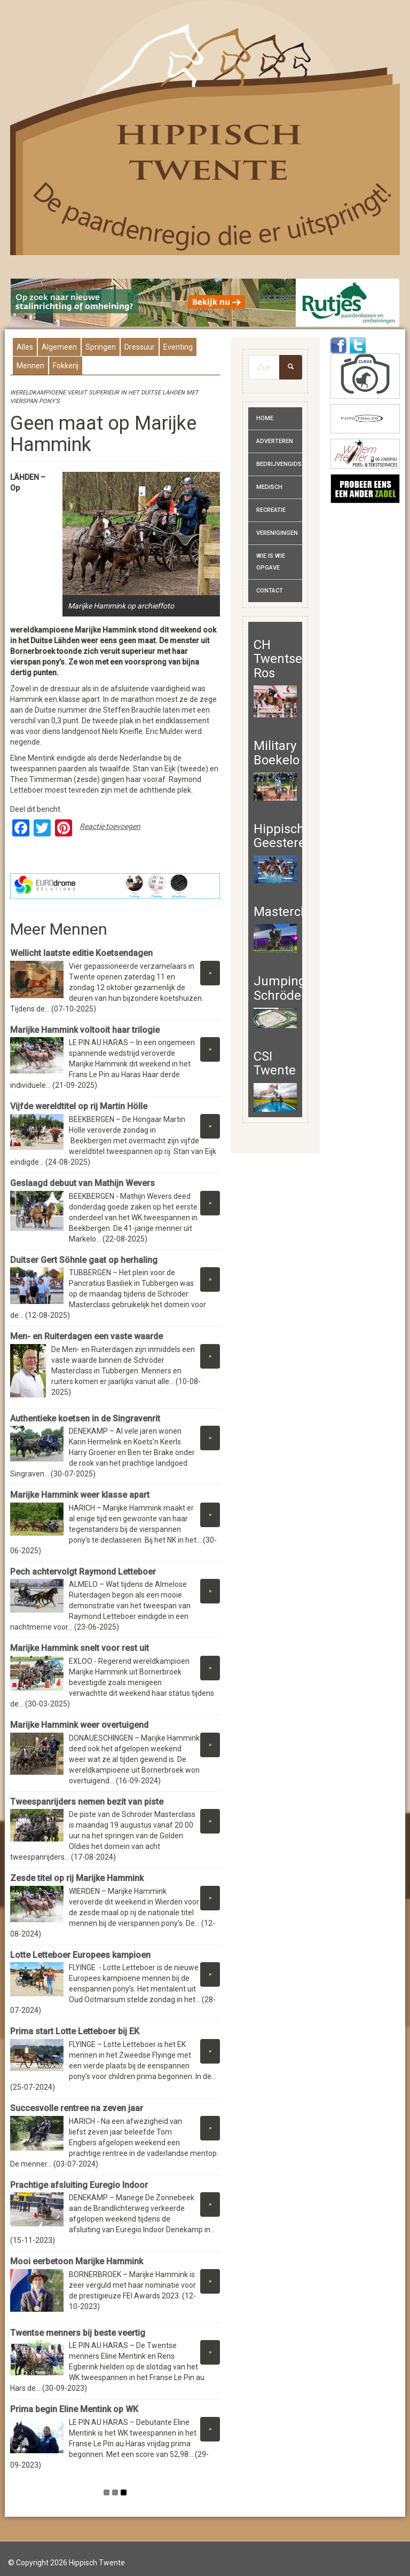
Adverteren (274, 441)
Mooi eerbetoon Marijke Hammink (76, 2261)
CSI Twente (275, 1063)
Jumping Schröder (280, 988)
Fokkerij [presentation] (65, 365)
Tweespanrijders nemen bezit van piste (86, 1802)
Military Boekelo (276, 752)
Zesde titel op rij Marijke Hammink (77, 1878)
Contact (269, 590)
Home (264, 418)
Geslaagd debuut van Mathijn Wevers (82, 1183)
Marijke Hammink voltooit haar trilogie (85, 1030)
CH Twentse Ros (278, 659)
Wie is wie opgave (270, 561)
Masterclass (289, 911)
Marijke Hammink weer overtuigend (79, 1725)
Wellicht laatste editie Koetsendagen (81, 953)
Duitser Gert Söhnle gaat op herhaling (83, 1260)
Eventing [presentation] (178, 347)
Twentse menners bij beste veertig (77, 2333)
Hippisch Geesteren (283, 835)
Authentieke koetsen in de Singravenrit (85, 1418)
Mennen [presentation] (30, 365)
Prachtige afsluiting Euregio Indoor (80, 2185)
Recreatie (271, 510)
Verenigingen (277, 533)
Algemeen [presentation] (59, 347)
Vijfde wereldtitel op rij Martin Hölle (79, 1106)
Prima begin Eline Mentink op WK (74, 2409)
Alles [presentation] (25, 347)
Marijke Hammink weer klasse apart (79, 1495)
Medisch (269, 487)
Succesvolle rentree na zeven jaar (77, 2108)
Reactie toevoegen (110, 826)
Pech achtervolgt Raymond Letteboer (83, 1572)
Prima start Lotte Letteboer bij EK (74, 2031)
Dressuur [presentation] (139, 347)
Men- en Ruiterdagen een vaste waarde (86, 1336)
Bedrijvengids (279, 464)
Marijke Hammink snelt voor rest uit (79, 1648)
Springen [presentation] (100, 347)
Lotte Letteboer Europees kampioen (80, 1955)
